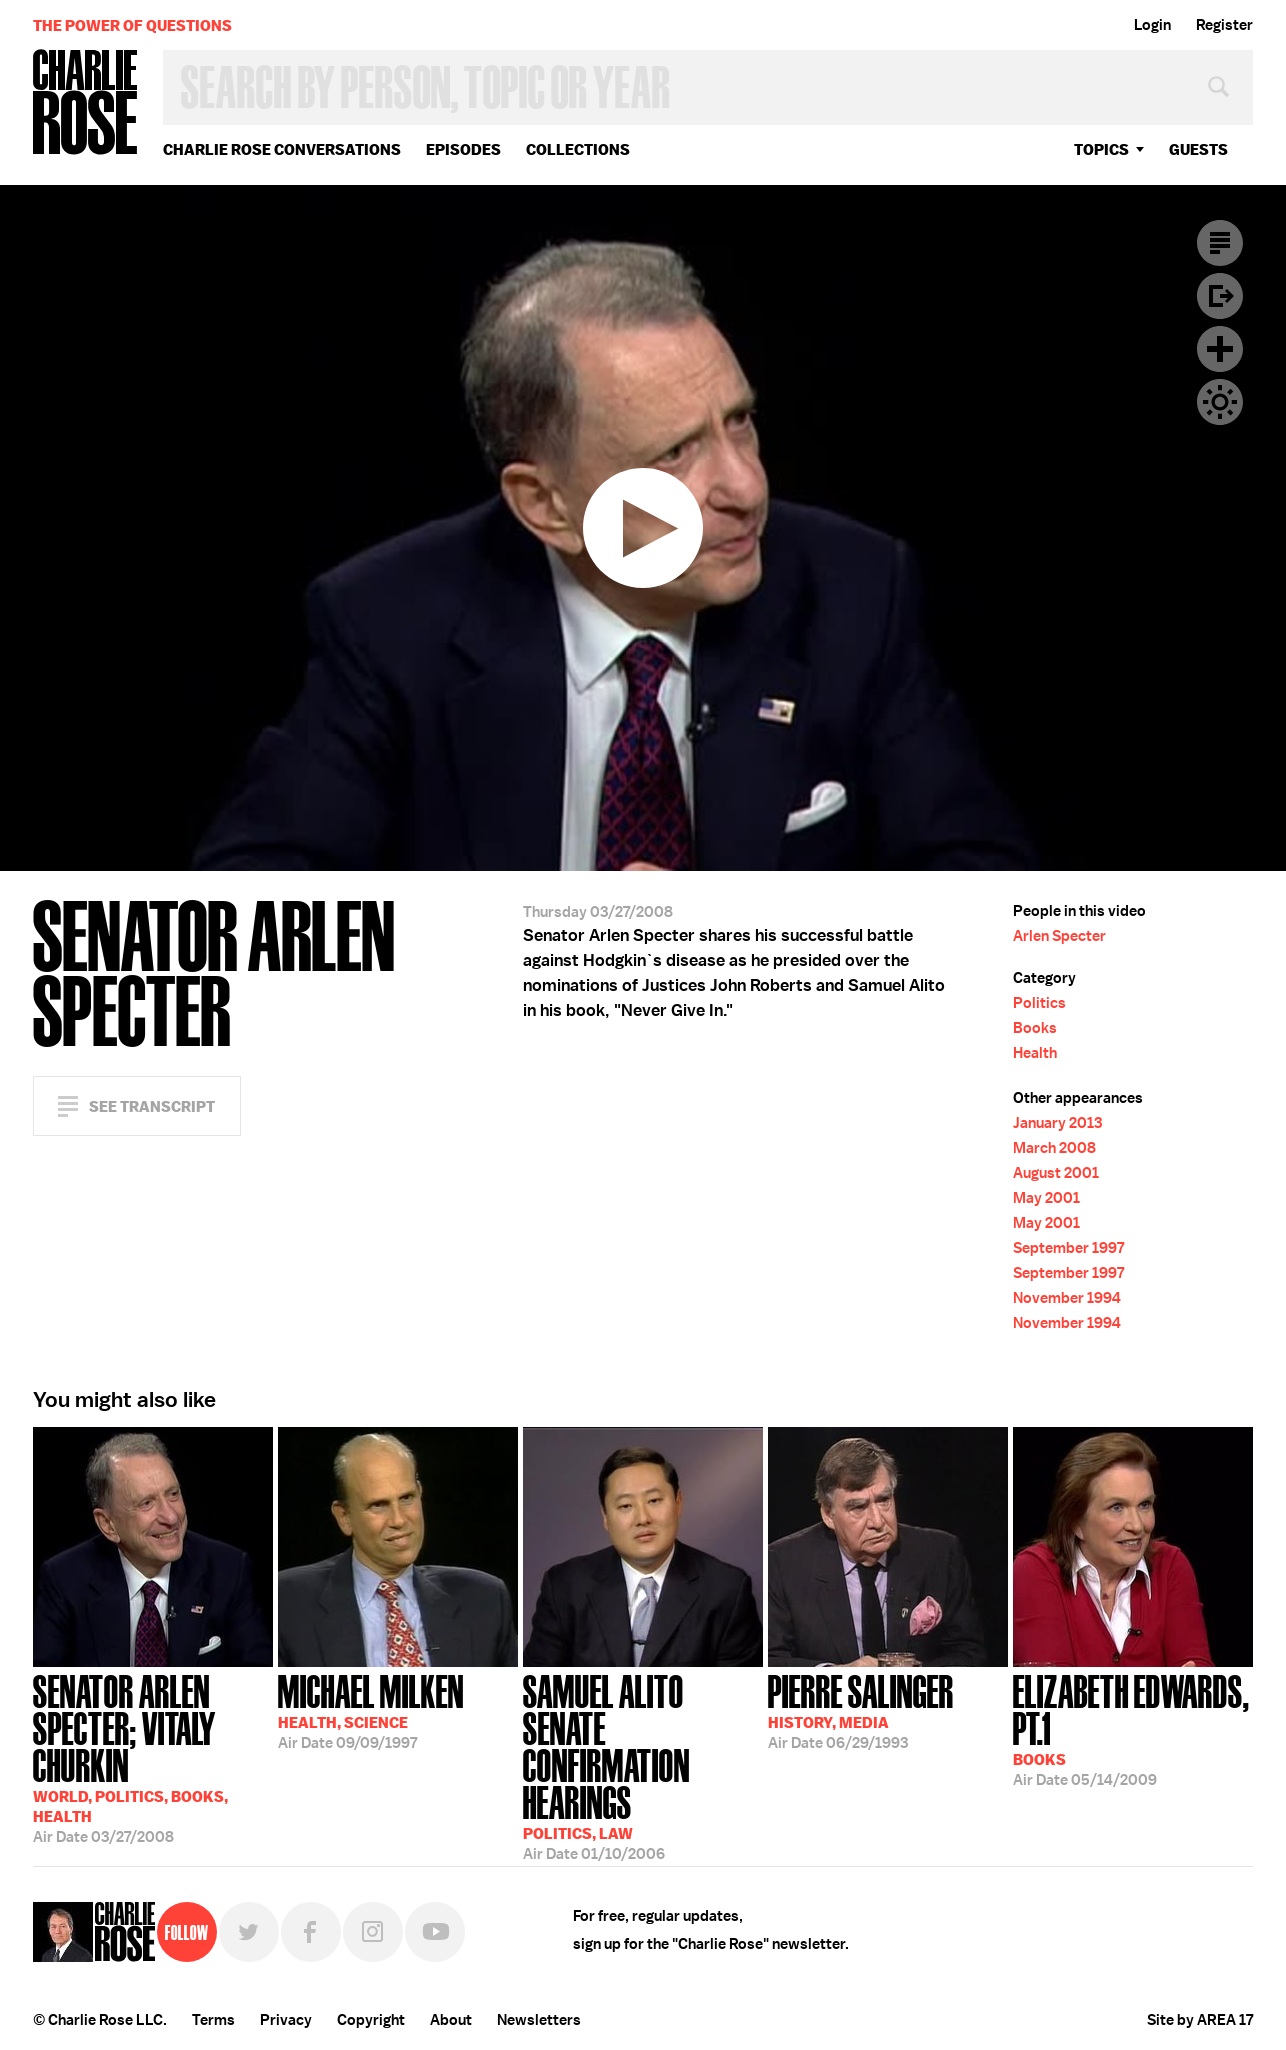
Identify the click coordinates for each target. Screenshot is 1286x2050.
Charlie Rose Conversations (282, 149)
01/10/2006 (643, 1757)
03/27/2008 (153, 1757)
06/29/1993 (861, 1710)
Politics (1039, 1003)
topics (1101, 149)
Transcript (1220, 243)
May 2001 (1046, 1198)
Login (1152, 25)
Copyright (371, 2020)
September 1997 (1068, 1248)
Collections (578, 149)
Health (1035, 1053)
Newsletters (539, 2020)
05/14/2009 (1133, 1728)
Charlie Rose (86, 103)
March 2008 (1054, 1148)
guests (1198, 149)
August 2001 (1056, 1173)
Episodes (463, 149)
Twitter (249, 1932)
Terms (213, 2020)
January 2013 (1057, 1123)
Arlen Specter (1059, 936)
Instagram (373, 1932)
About (451, 2020)
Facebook (311, 1932)
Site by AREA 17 (1200, 2020)
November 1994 (1067, 1298)
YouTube (435, 1932)
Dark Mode (1220, 402)
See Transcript (152, 1106)
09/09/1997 (371, 1710)
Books (1035, 1028)
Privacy (286, 2020)
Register (1224, 25)
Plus (1220, 349)
